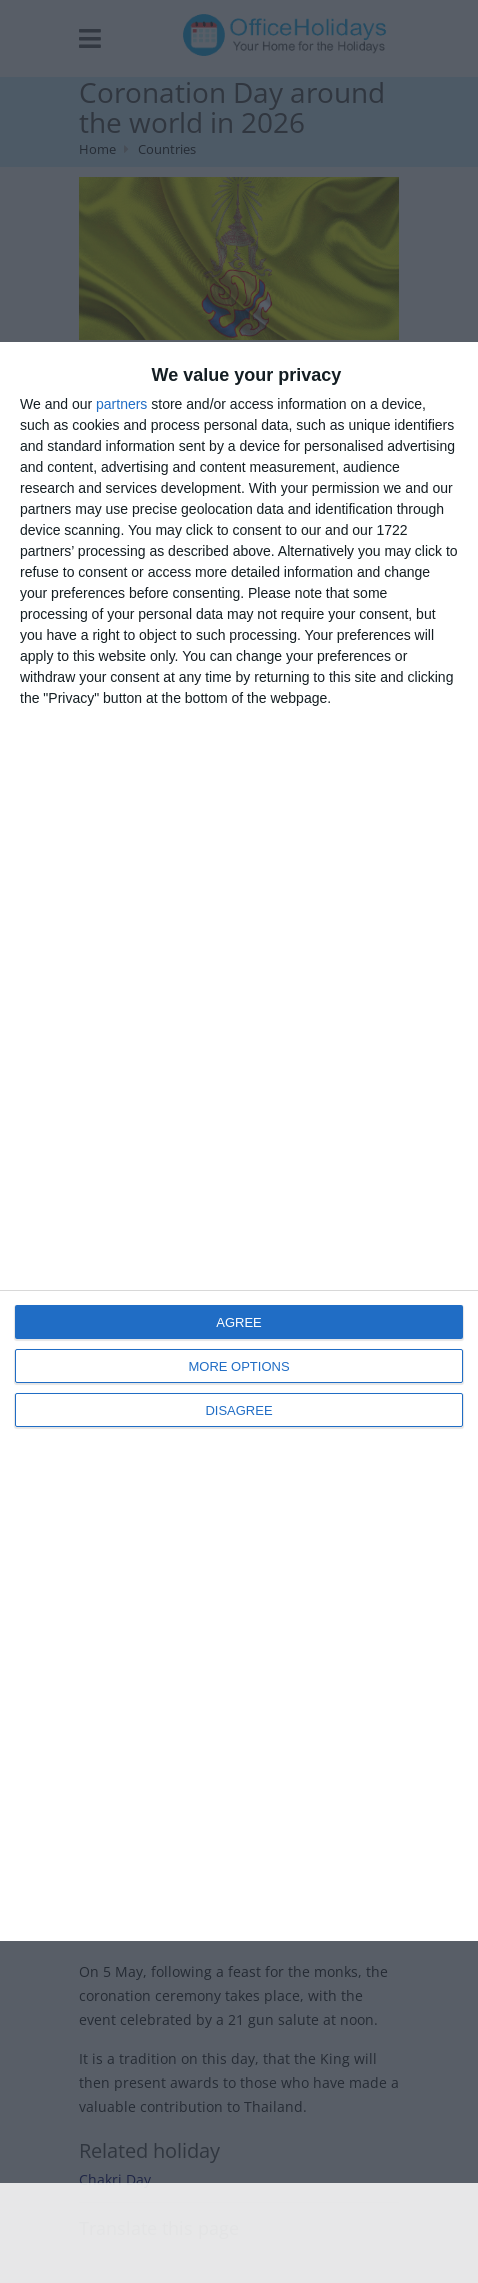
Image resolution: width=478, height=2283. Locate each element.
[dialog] (239, 1141)
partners (121, 404)
